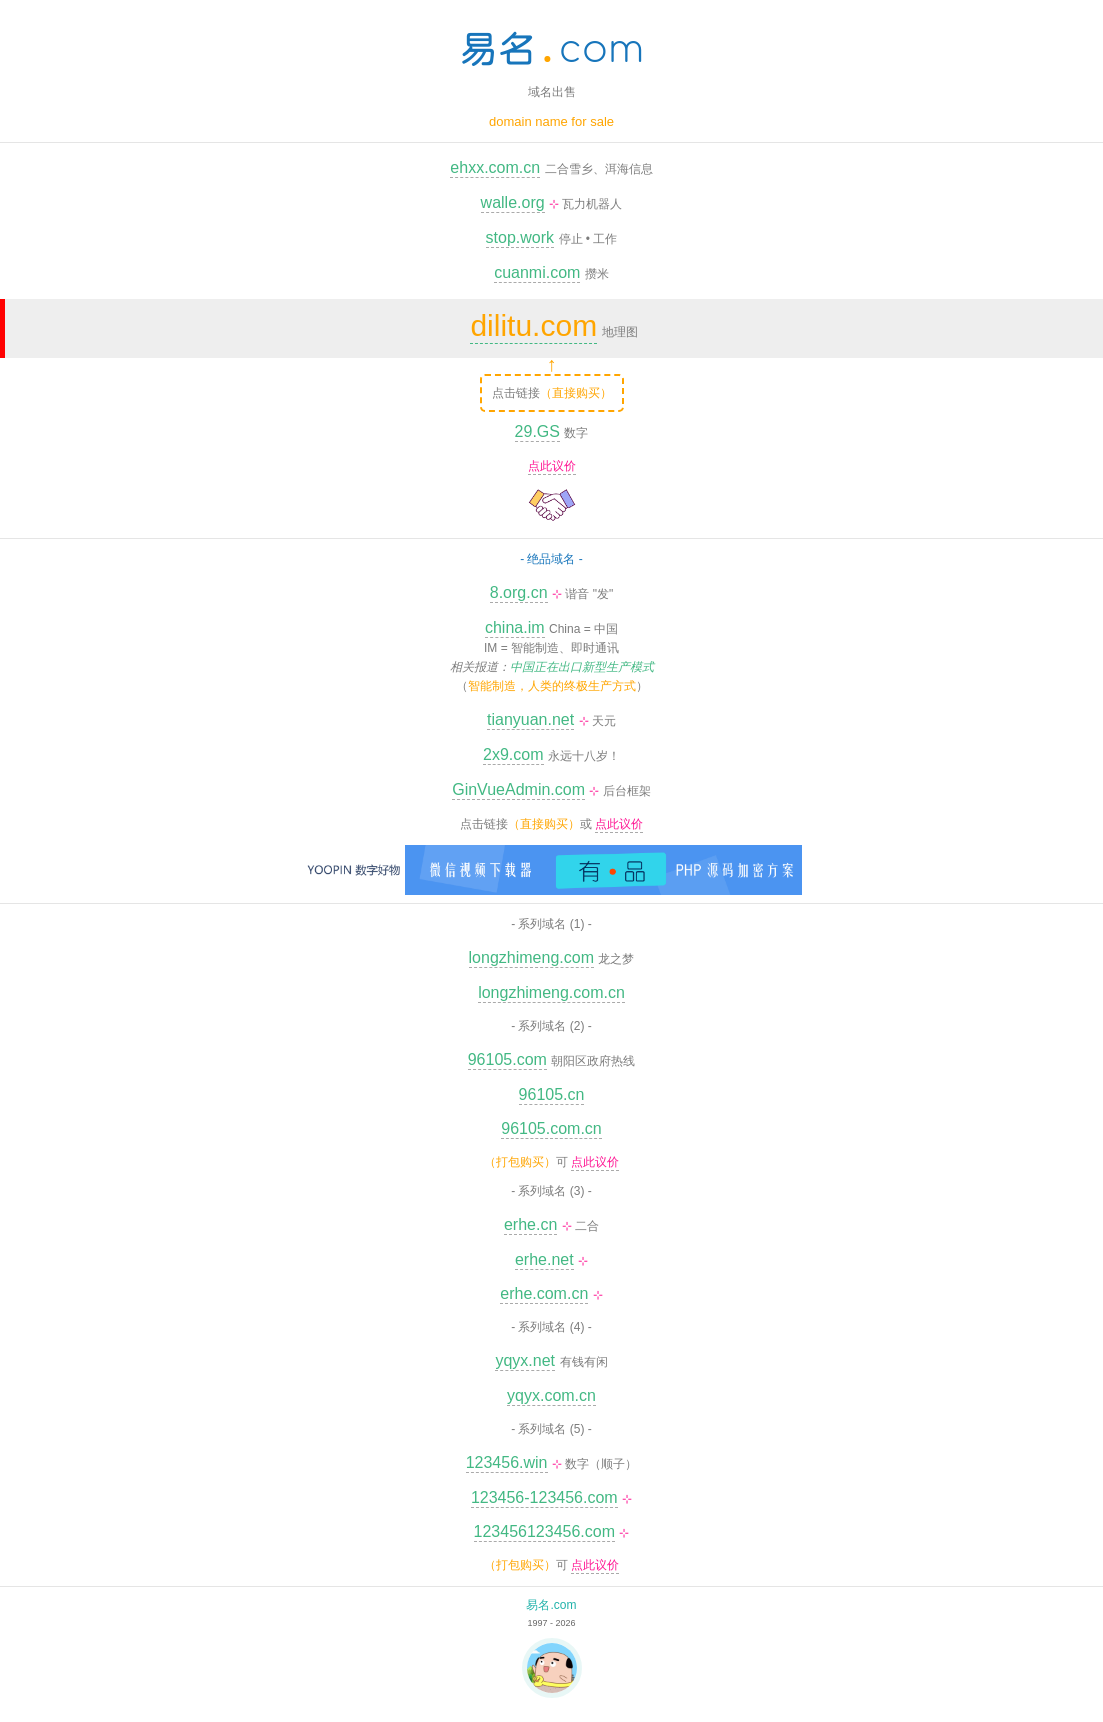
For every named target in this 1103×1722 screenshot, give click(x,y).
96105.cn (552, 1094)
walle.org (513, 202)
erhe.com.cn (544, 1293)
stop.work (520, 237)
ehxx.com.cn (495, 167)
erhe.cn (530, 1224)
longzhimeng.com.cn (551, 992)
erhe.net (544, 1259)
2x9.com (513, 754)
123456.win (507, 1462)
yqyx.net (525, 1360)
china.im (515, 627)
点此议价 (552, 466)
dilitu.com (533, 325)
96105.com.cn (551, 1128)
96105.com (507, 1059)
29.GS (537, 431)
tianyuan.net (530, 719)
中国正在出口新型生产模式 (582, 667)
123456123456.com (544, 1531)
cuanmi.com (537, 272)
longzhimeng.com (531, 957)
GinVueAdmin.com (518, 789)
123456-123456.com (544, 1497)
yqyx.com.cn (551, 1395)
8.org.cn (519, 592)
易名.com (551, 1605)
